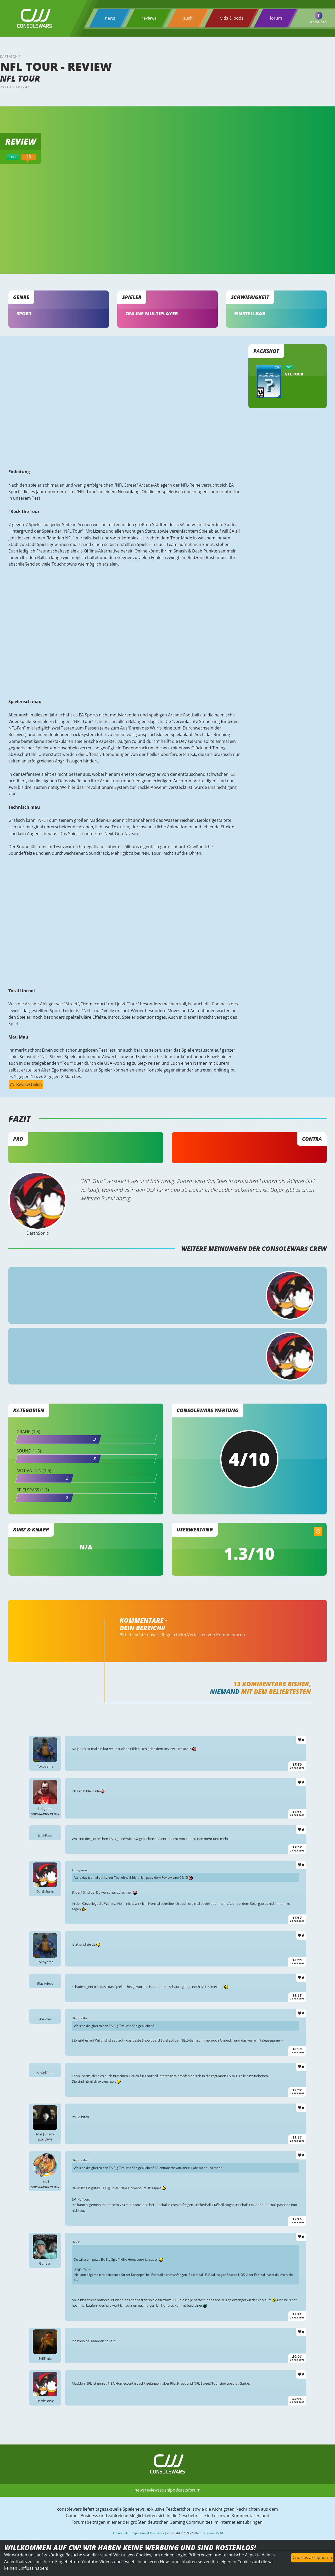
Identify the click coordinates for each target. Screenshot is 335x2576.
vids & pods (231, 18)
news (110, 18)
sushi (188, 18)
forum (276, 18)
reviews (149, 18)
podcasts (179, 2526)
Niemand (224, 1706)
